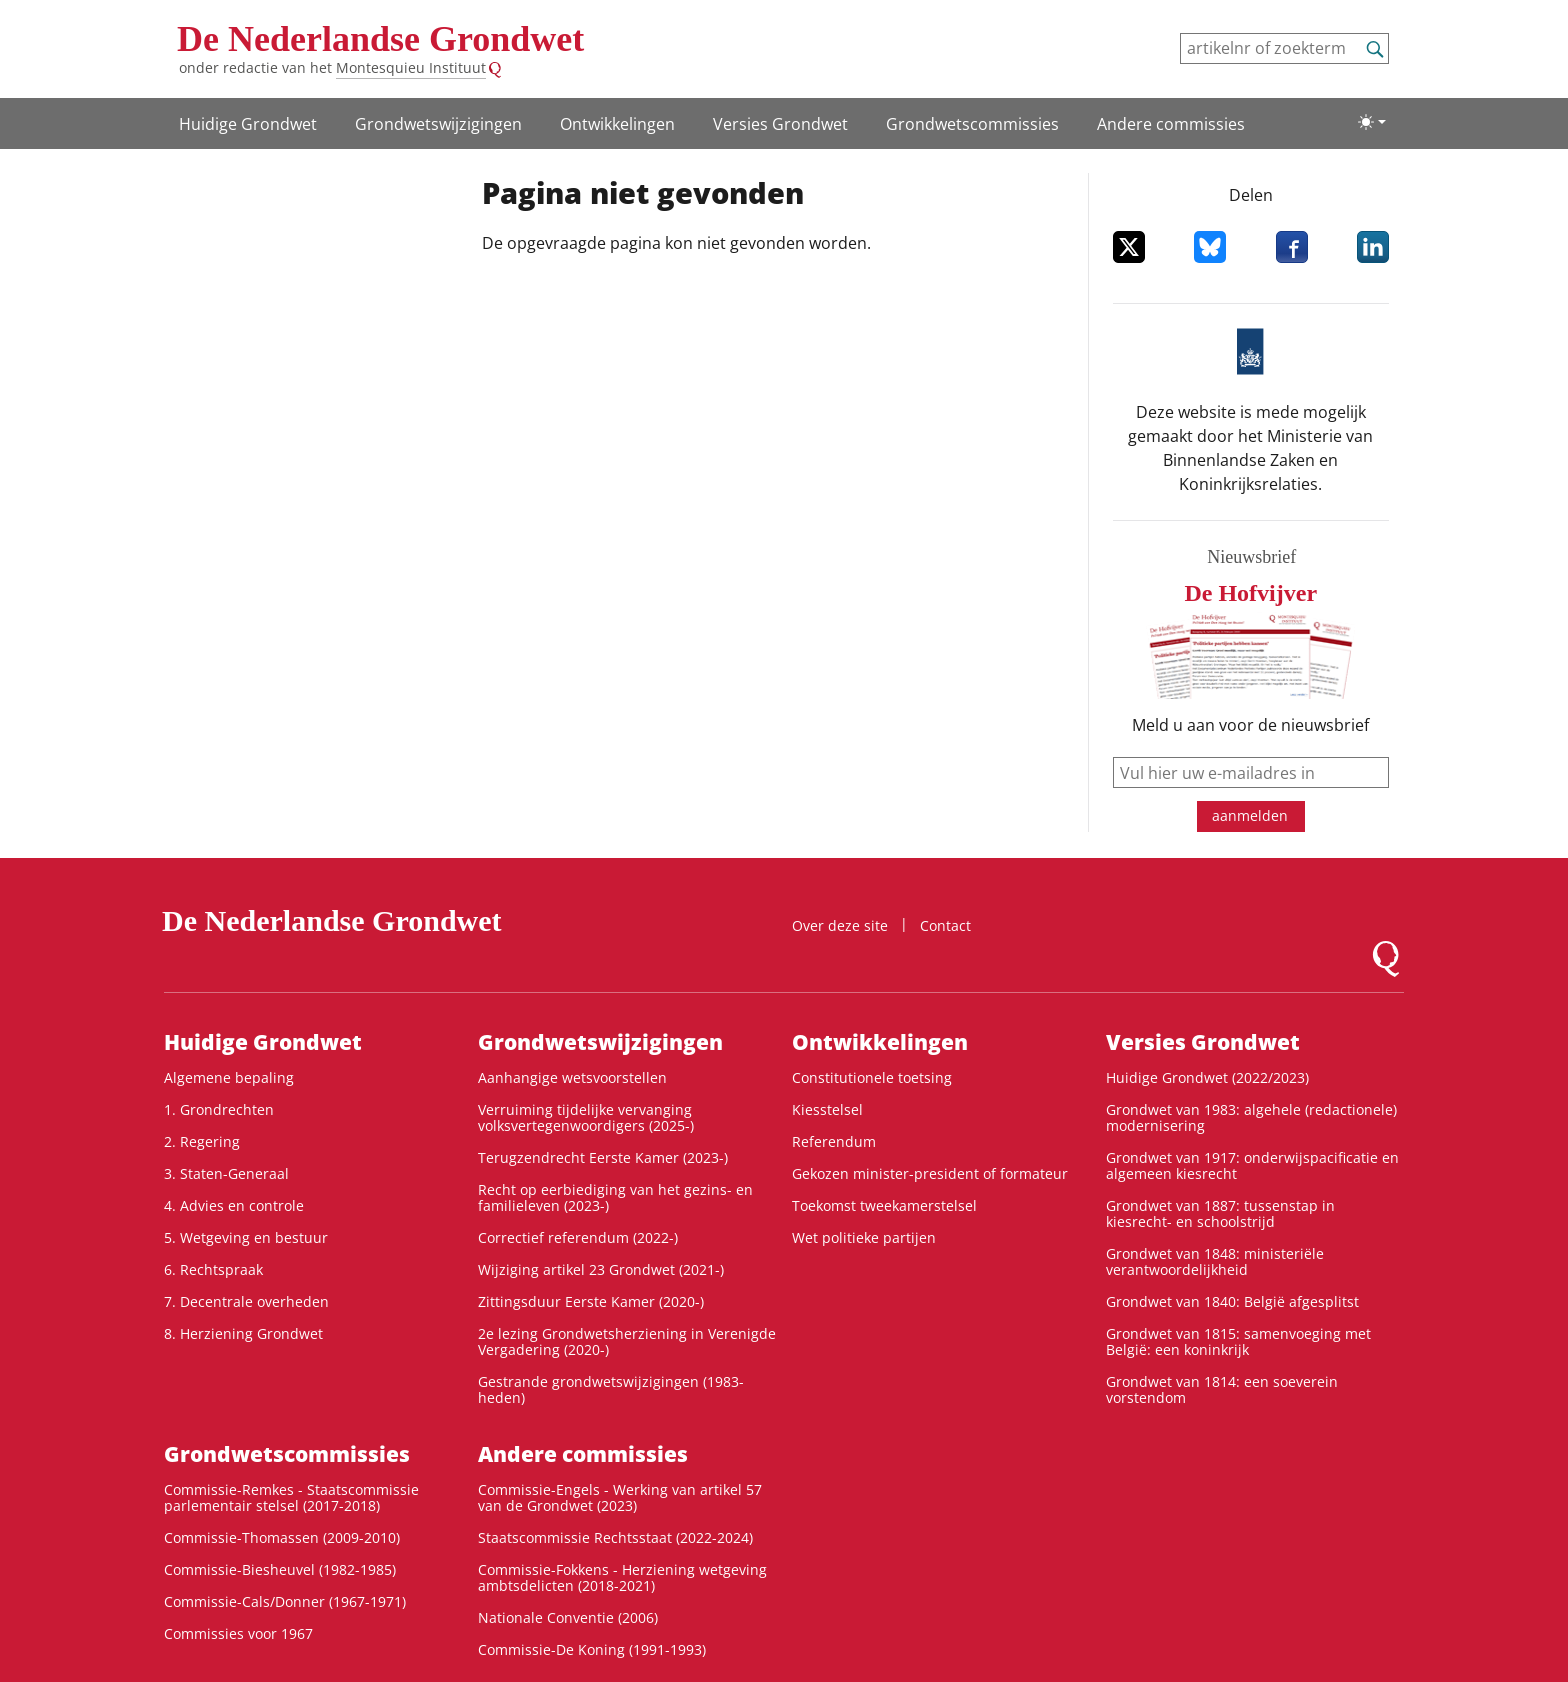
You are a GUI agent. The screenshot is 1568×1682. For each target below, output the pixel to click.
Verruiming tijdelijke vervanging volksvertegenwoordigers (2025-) (586, 1117)
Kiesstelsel (827, 1109)
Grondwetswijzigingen (438, 124)
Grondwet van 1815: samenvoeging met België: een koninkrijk (1238, 1341)
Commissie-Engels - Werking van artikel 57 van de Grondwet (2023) (620, 1497)
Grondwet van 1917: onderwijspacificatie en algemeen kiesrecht (1252, 1165)
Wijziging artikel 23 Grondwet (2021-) (601, 1269)
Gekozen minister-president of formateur (930, 1173)
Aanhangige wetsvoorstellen (572, 1077)
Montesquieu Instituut (411, 67)
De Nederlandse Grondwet (380, 39)
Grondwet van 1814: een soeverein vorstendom (1222, 1389)
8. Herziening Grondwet (243, 1333)
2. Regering (202, 1141)
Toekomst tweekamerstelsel (884, 1205)
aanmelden (1250, 815)
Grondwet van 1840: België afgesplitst (1232, 1301)
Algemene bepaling (229, 1077)
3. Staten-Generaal (226, 1173)
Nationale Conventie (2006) (568, 1617)
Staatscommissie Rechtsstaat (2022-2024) (615, 1537)
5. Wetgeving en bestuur (246, 1237)
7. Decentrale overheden (246, 1301)
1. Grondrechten (219, 1109)
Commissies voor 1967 (238, 1633)
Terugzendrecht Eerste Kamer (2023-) (603, 1157)
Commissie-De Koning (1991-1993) (592, 1649)
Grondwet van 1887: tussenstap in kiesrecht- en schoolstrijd (1220, 1213)
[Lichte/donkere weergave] (1372, 122)
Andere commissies (1171, 124)
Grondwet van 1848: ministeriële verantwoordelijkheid (1215, 1261)
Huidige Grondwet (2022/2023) (1207, 1077)
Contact (945, 925)
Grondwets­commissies (972, 124)
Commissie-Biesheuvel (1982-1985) (280, 1569)
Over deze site (840, 925)
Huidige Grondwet (248, 124)
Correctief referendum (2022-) (578, 1237)
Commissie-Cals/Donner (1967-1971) (285, 1601)
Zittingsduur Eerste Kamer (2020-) (591, 1301)
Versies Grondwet (780, 124)
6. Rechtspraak (213, 1269)
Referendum (834, 1141)
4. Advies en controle (234, 1205)
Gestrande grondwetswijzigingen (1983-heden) (611, 1389)
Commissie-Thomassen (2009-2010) (282, 1537)
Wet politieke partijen (864, 1237)
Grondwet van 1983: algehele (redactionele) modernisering (1251, 1117)
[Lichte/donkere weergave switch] (1372, 122)
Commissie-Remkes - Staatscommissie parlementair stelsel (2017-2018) (291, 1497)
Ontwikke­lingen (617, 124)
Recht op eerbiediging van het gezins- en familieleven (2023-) (615, 1197)
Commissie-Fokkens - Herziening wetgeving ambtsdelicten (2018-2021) (622, 1577)
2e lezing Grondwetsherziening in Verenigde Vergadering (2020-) (627, 1341)
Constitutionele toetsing (872, 1077)
